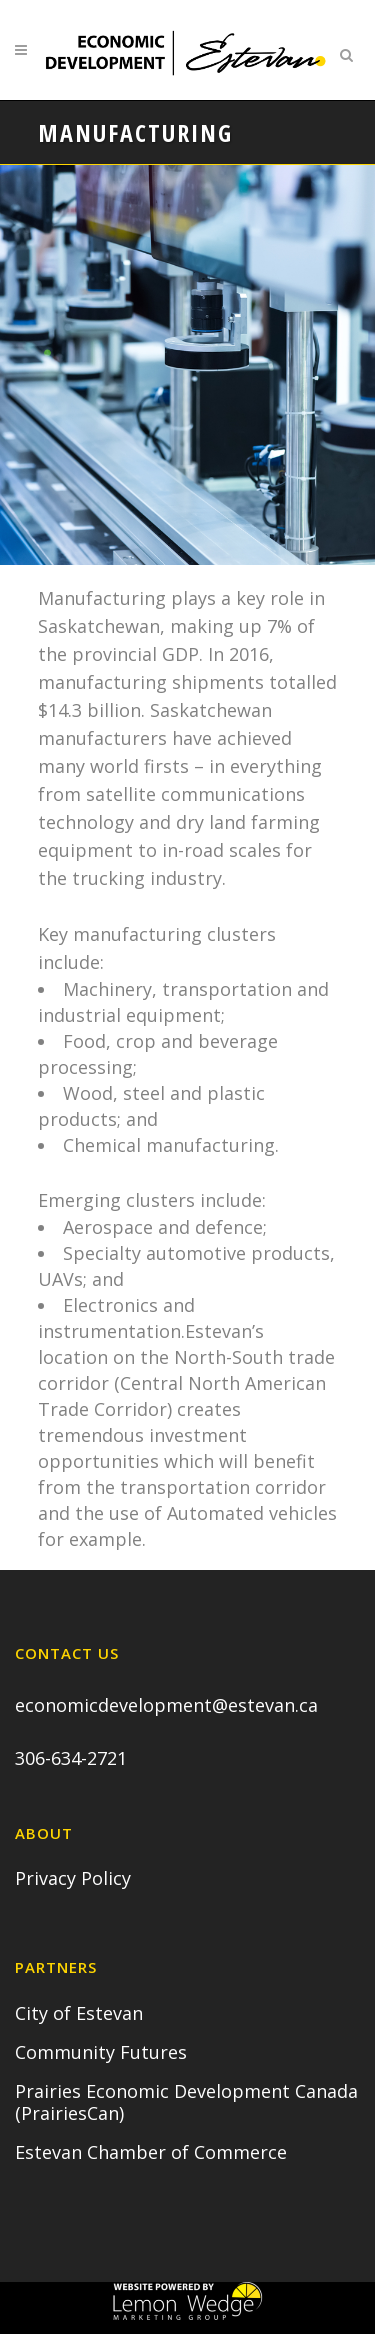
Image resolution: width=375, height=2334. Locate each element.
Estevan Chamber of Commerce (151, 2152)
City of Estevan (79, 2013)
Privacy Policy (73, 1878)
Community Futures (101, 2052)
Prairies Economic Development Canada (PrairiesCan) (186, 2102)
